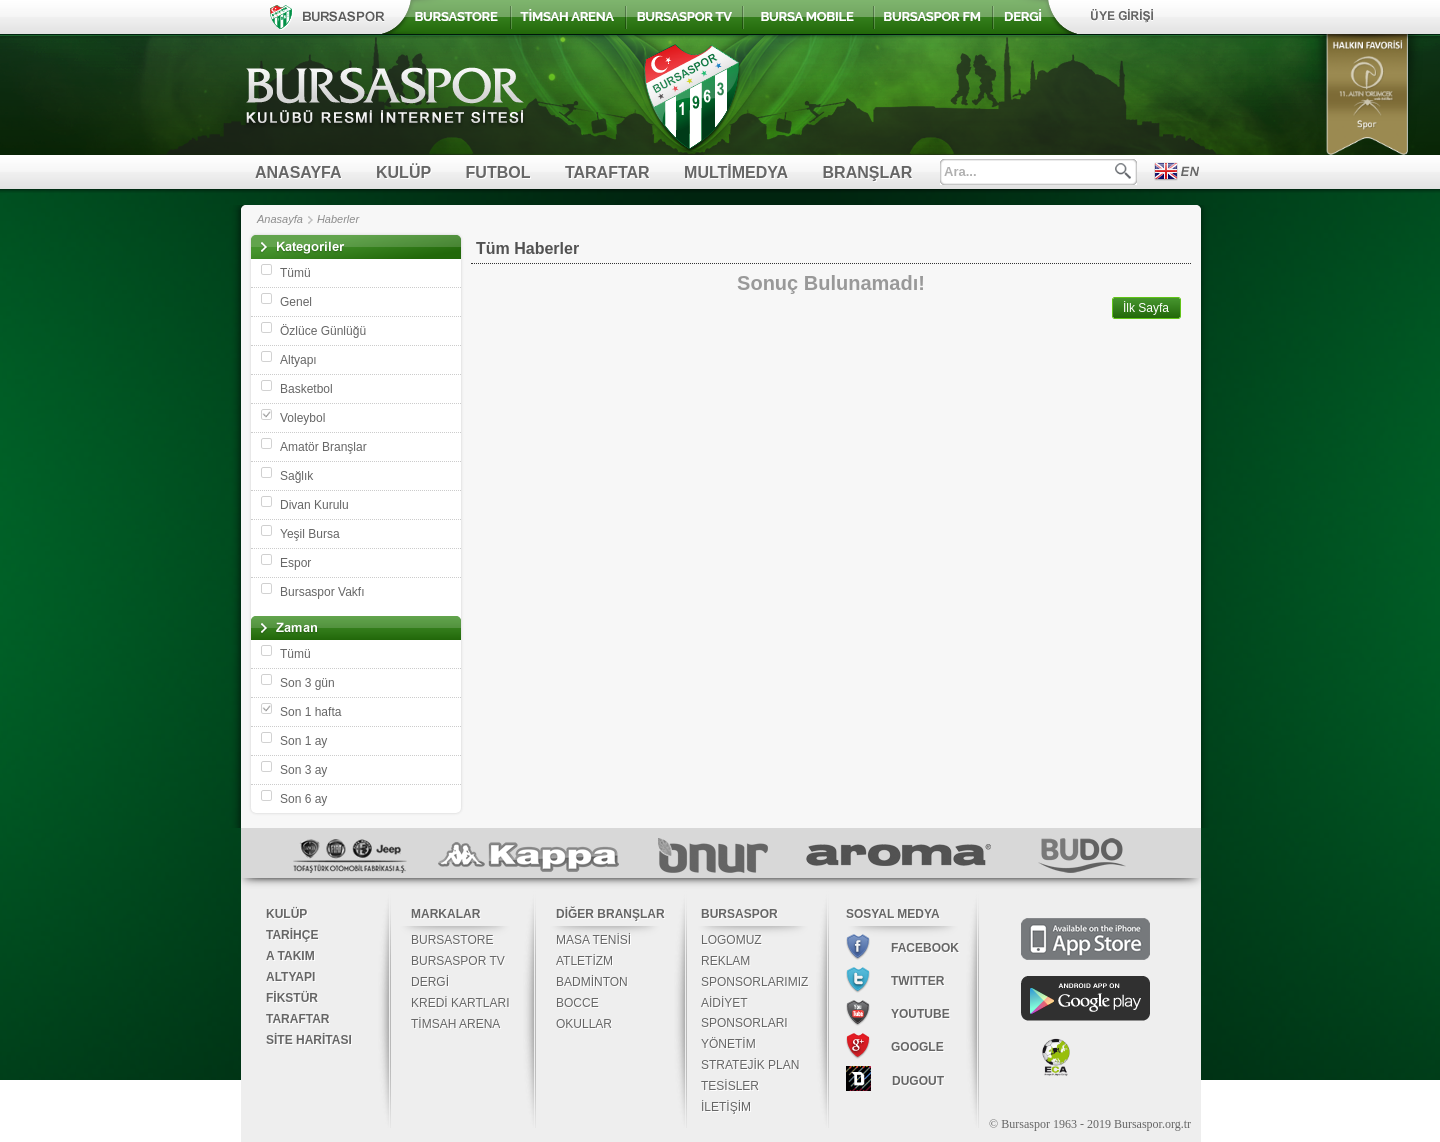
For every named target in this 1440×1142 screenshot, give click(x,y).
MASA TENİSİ (593, 940)
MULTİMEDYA (736, 172)
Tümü (295, 273)
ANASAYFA (298, 172)
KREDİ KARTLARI (460, 1003)
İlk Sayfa (1146, 308)
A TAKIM (290, 956)
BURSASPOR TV (458, 961)
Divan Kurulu (314, 505)
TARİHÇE (292, 935)
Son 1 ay (303, 741)
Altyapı (298, 360)
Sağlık (296, 476)
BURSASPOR (739, 914)
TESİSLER (730, 1086)
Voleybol (302, 418)
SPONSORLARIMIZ (754, 982)
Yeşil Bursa (310, 534)
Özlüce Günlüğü (323, 331)
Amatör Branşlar (323, 447)
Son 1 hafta (310, 712)
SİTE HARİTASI (309, 1040)
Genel (296, 302)
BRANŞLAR (868, 172)
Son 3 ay (303, 770)
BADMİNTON (592, 982)
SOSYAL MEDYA (893, 914)
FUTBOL (498, 172)
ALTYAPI (290, 977)
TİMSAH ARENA (455, 1024)
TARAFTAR (607, 172)
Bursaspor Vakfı (322, 592)
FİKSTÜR (292, 998)
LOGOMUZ (731, 940)
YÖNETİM (728, 1044)
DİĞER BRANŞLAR (610, 914)
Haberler (338, 219)
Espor (295, 563)
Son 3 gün (307, 683)
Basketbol (306, 389)
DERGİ (430, 982)
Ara (1123, 171)
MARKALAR (445, 914)
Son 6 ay (303, 799)
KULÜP (403, 172)
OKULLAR (584, 1024)
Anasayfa (280, 219)
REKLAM (725, 961)
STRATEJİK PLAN (750, 1065)
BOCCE (577, 1003)
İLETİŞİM (726, 1107)
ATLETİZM (584, 961)
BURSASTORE (452, 940)
